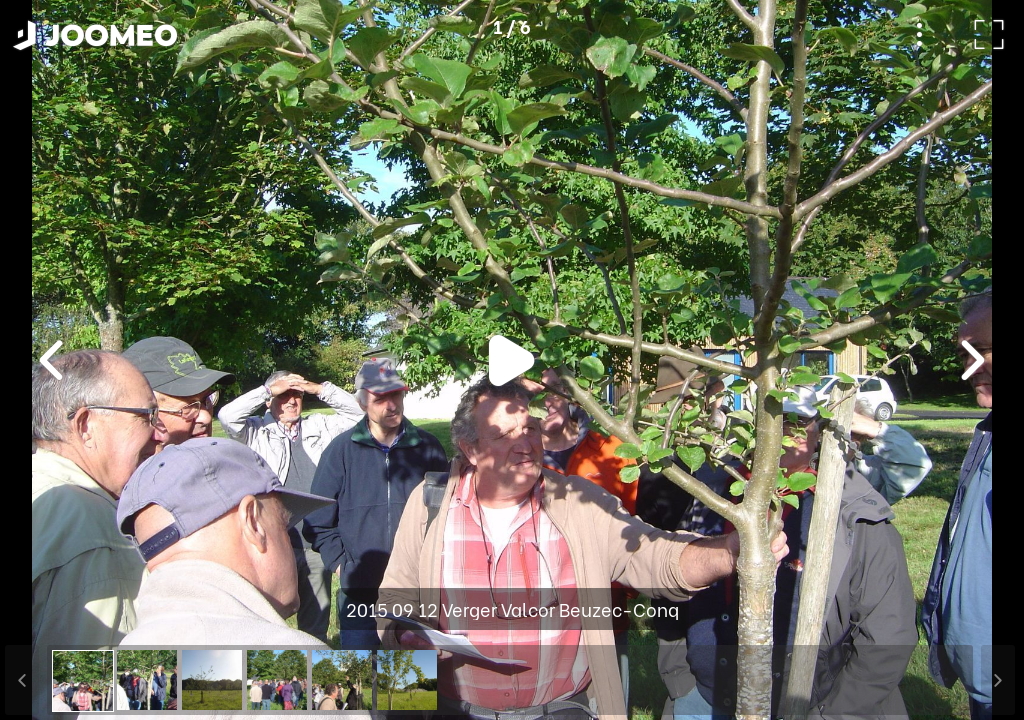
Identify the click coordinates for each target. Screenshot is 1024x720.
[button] (53, 617)
